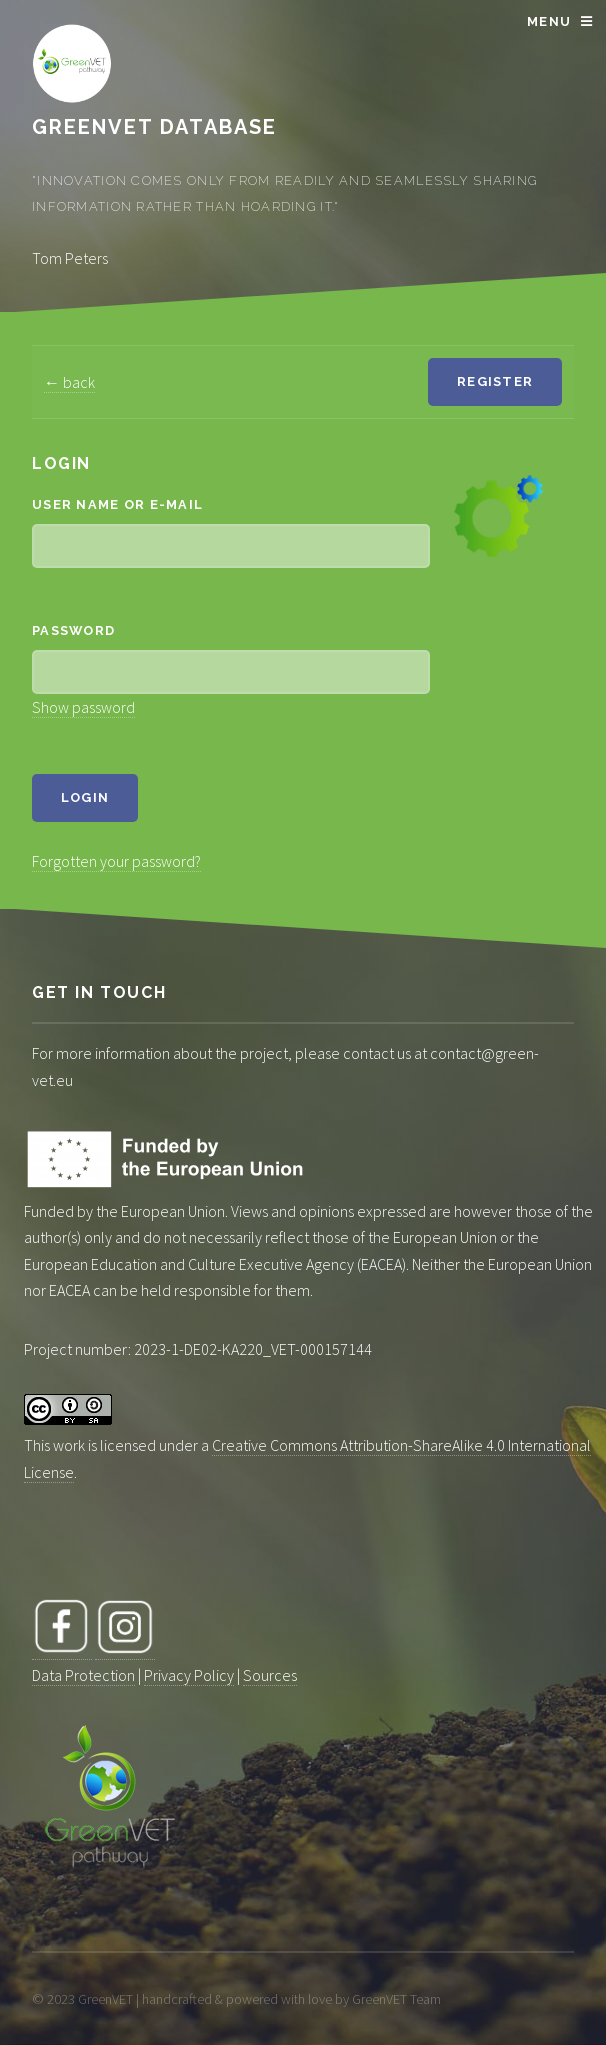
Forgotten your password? (116, 861)
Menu (549, 21)
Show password (83, 707)
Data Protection (83, 1675)
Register (495, 381)
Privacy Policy (189, 1675)
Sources (270, 1675)
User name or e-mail (117, 504)
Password (73, 630)
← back (69, 382)
